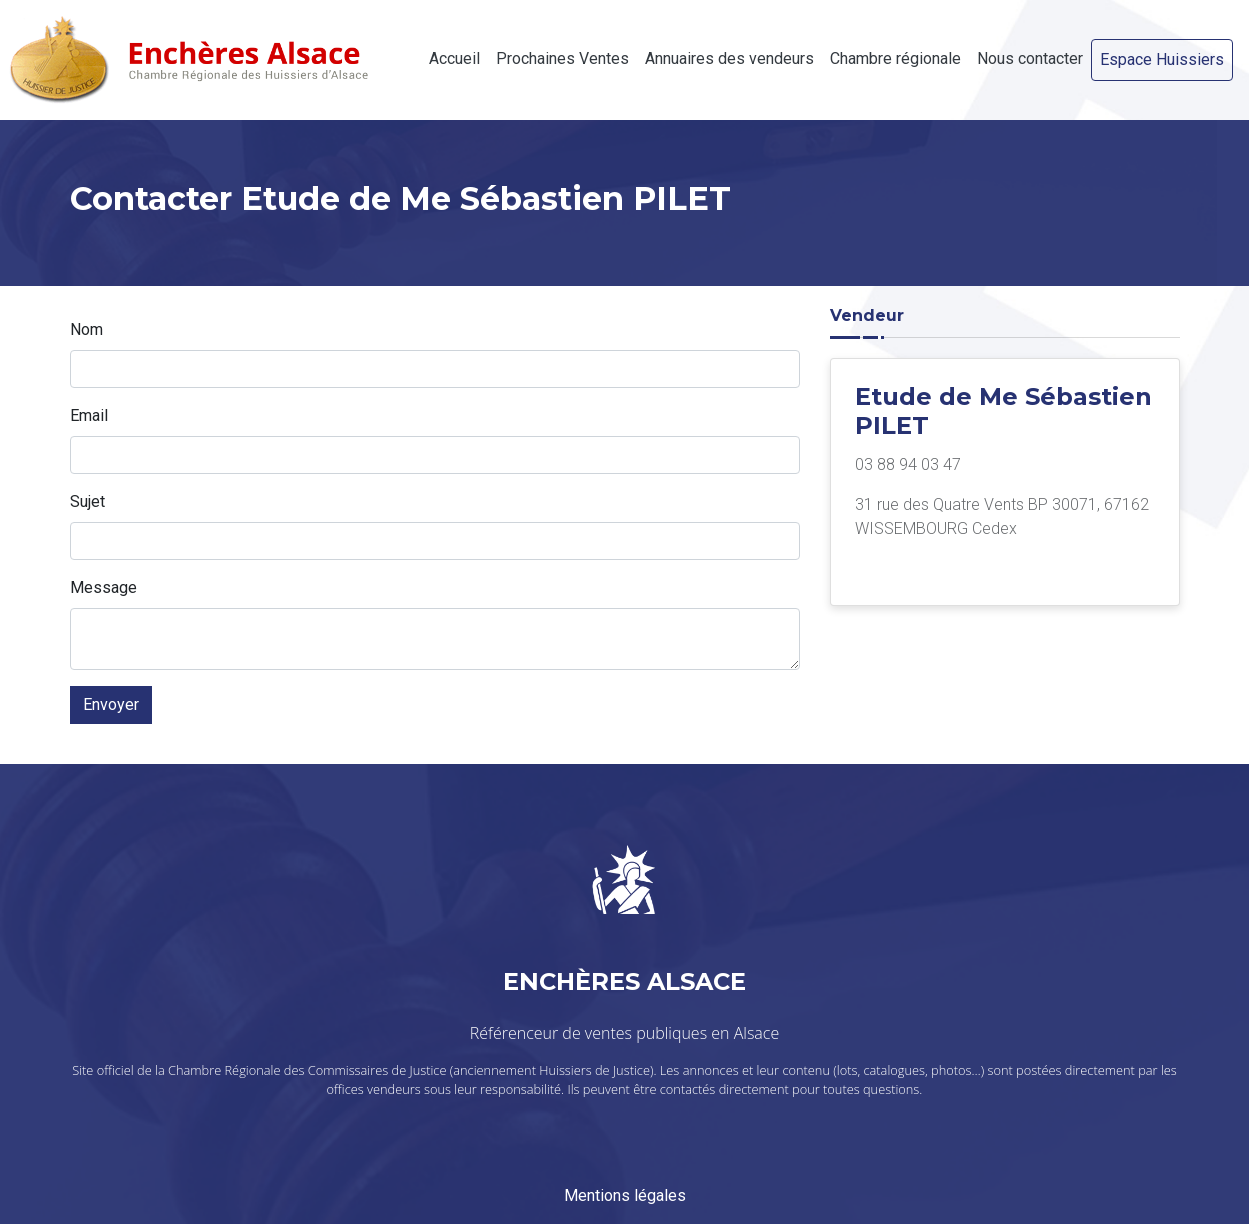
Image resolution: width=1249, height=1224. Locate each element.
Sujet (87, 501)
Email (89, 415)
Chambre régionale (895, 58)
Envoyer (111, 704)
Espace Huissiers (1162, 59)
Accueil (454, 58)
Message (103, 587)
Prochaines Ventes (562, 58)
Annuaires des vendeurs (729, 58)
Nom (86, 329)
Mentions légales (625, 1195)
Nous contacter (1030, 58)
